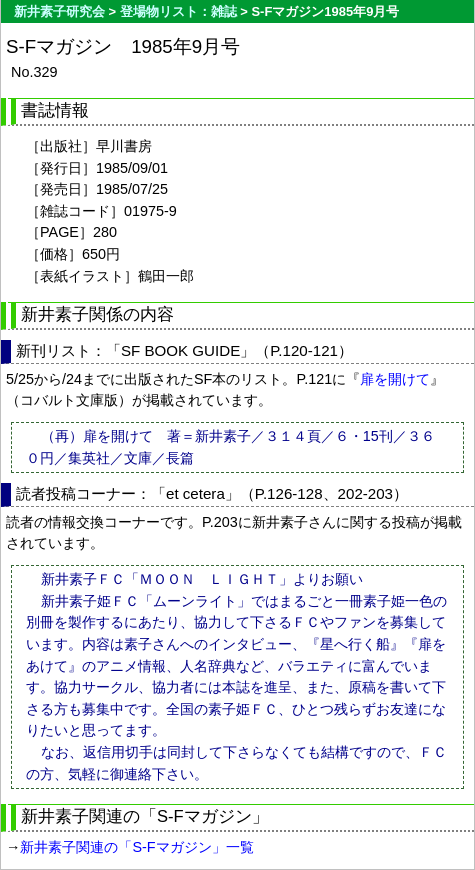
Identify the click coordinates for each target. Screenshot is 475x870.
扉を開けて (395, 379)
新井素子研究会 (59, 11)
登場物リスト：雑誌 (178, 11)
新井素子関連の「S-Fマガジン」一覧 (136, 847)
